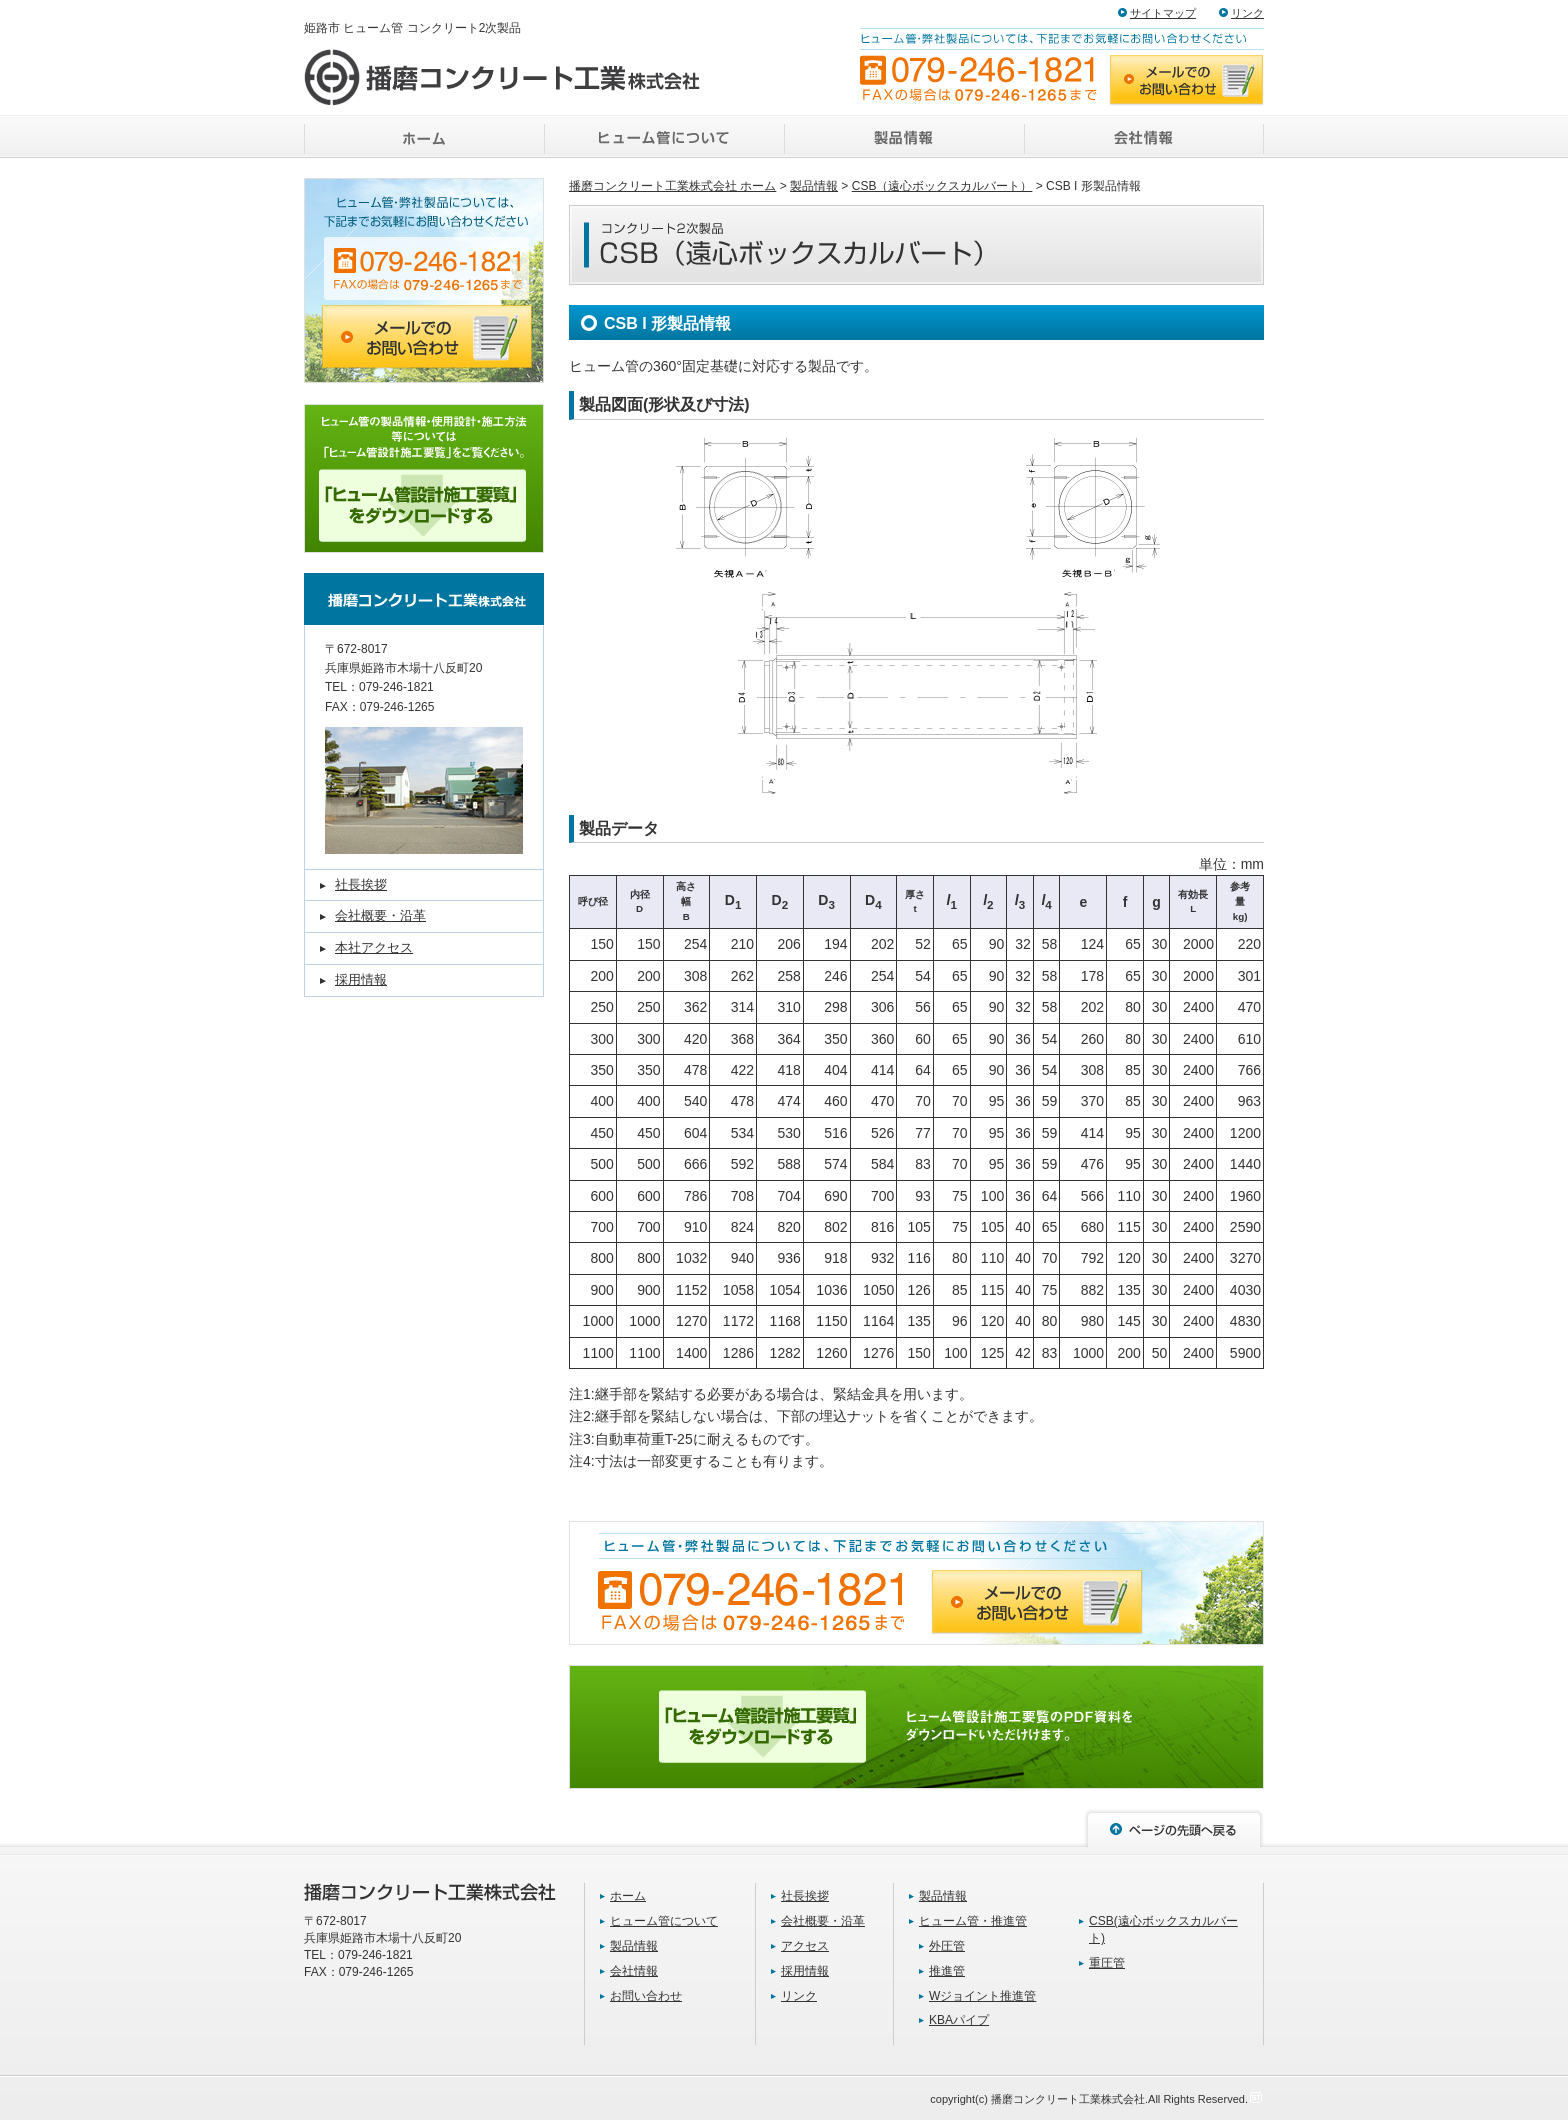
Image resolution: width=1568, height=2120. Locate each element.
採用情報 (361, 979)
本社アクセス (374, 947)
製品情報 (814, 186)
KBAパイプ (959, 2020)
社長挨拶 (361, 884)
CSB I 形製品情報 (667, 323)
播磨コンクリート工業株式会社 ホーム (672, 186)
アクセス (805, 1946)
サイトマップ (1163, 13)
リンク (1247, 13)
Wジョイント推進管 (982, 1996)
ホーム (628, 1896)
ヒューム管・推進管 (973, 1921)
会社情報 (634, 1971)
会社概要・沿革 (380, 915)
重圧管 (1107, 1963)
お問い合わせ (646, 1996)
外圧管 (947, 1946)
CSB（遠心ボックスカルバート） (942, 186)
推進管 (947, 1971)
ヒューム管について (664, 1921)
